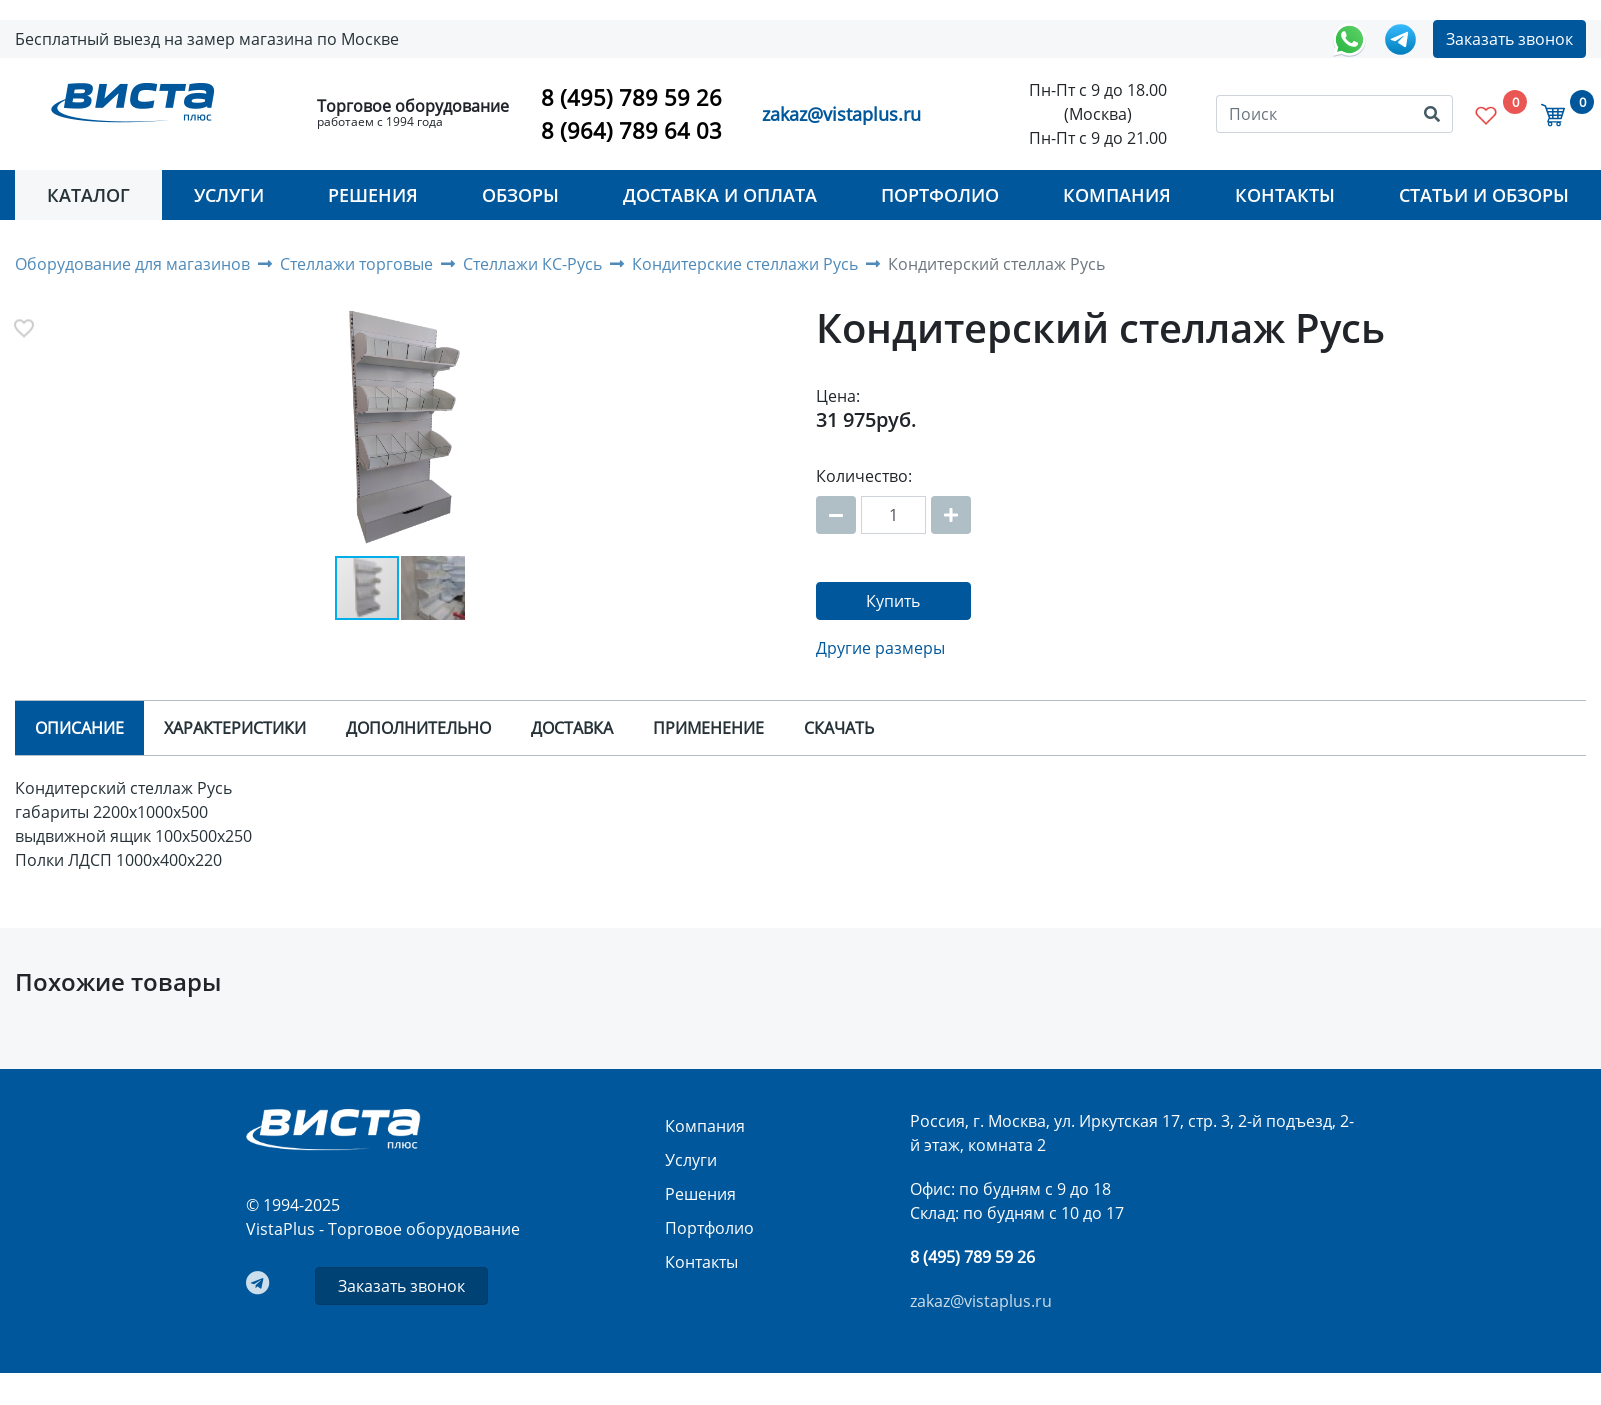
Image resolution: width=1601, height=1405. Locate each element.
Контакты (1285, 195)
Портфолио (940, 195)
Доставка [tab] (572, 728)
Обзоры (520, 195)
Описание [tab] (79, 728)
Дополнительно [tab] (418, 728)
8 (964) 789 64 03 (631, 130)
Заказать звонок (1509, 39)
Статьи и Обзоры (1484, 195)
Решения (373, 195)
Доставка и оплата (720, 195)
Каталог (88, 195)
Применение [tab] (708, 728)
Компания (1117, 195)
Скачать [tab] (839, 728)
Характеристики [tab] (235, 728)
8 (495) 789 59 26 (631, 97)
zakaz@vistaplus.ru (841, 114)
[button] (400, 431)
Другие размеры (880, 648)
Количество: (864, 476)
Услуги (229, 195)
